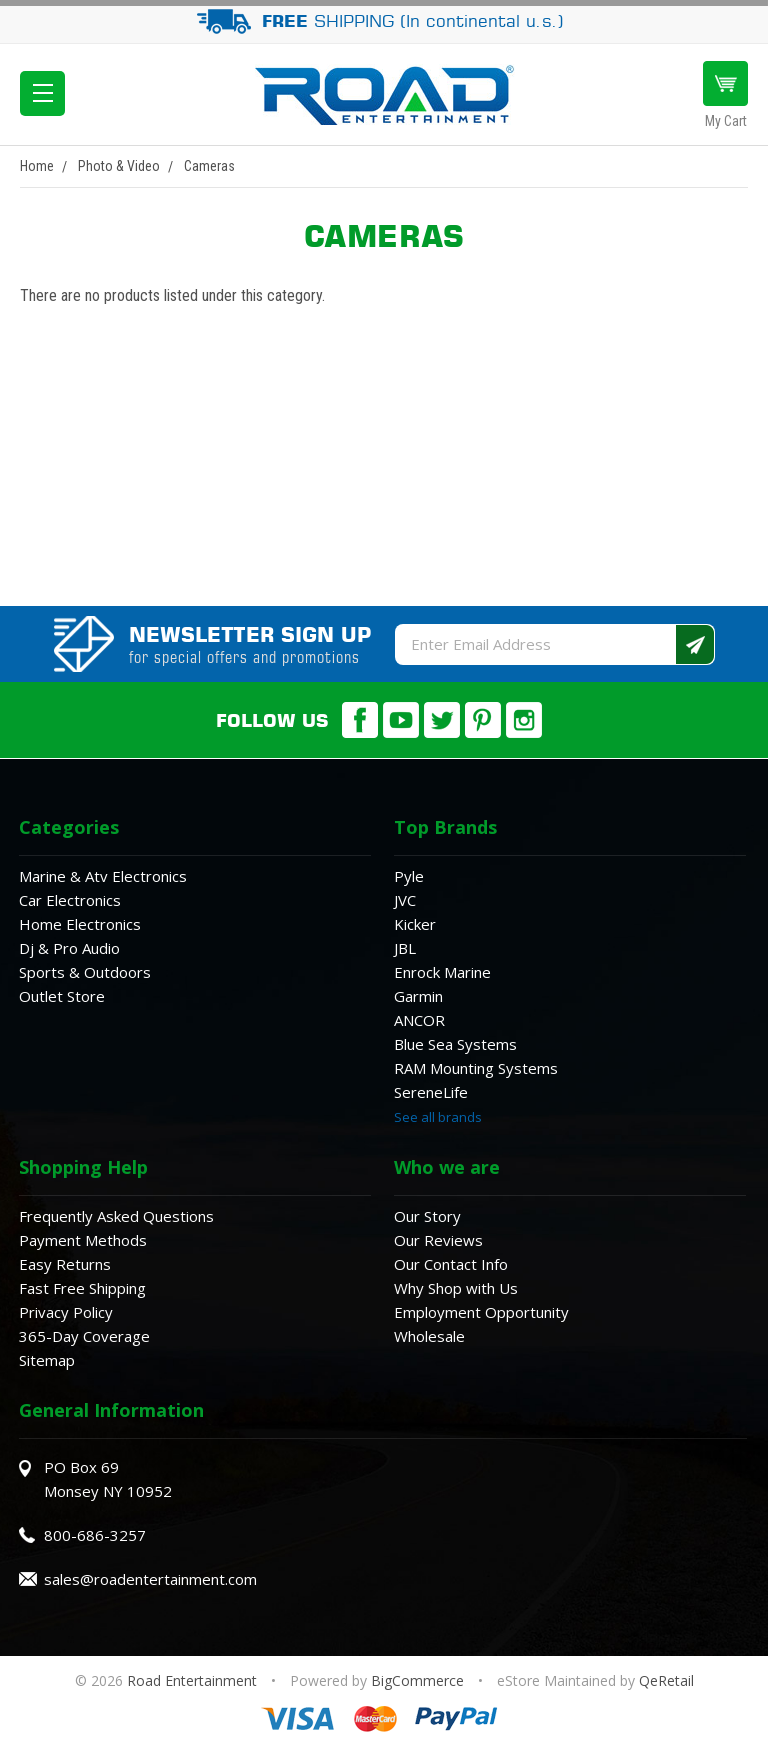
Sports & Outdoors (85, 972)
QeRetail (666, 1680)
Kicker (415, 924)
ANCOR (419, 1020)
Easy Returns (65, 1264)
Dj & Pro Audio (69, 948)
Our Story (427, 1216)
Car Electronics (70, 900)
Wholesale (429, 1336)
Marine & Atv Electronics (103, 876)
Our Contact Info (451, 1264)
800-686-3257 (95, 1535)
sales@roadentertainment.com (150, 1579)
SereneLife (431, 1092)
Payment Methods (83, 1240)
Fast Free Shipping (82, 1288)
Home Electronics (80, 924)
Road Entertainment (194, 1680)
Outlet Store (62, 996)
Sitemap (47, 1360)
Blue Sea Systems (455, 1044)
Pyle (409, 876)
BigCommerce (417, 1680)
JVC (405, 900)
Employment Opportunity (481, 1312)
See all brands (438, 1117)
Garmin (418, 996)
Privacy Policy (66, 1312)
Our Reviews (438, 1240)
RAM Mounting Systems (476, 1068)
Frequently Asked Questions (116, 1216)
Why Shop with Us (456, 1288)
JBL (405, 948)
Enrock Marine (442, 972)
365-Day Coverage (84, 1336)
